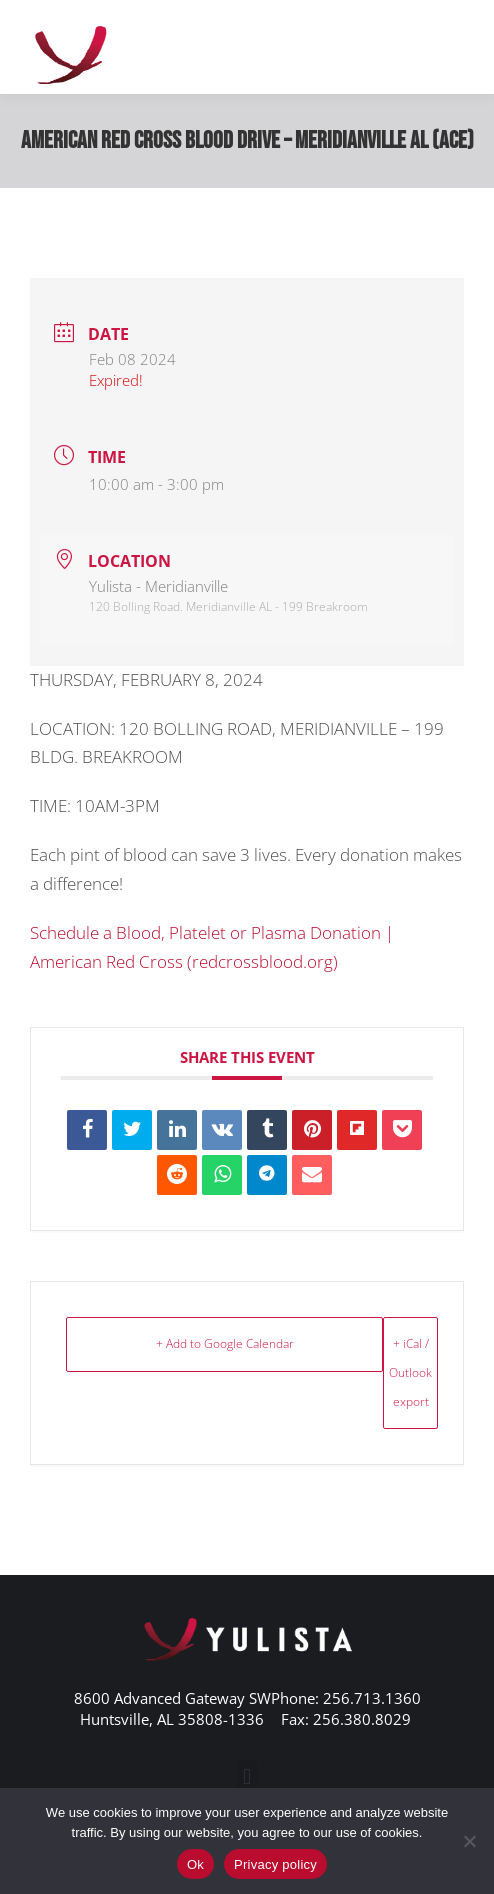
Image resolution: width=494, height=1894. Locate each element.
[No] (469, 1841)
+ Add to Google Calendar (225, 1343)
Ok (195, 1864)
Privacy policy (275, 1864)
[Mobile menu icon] (454, 47)
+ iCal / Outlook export (410, 1372)
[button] (246, 1776)
